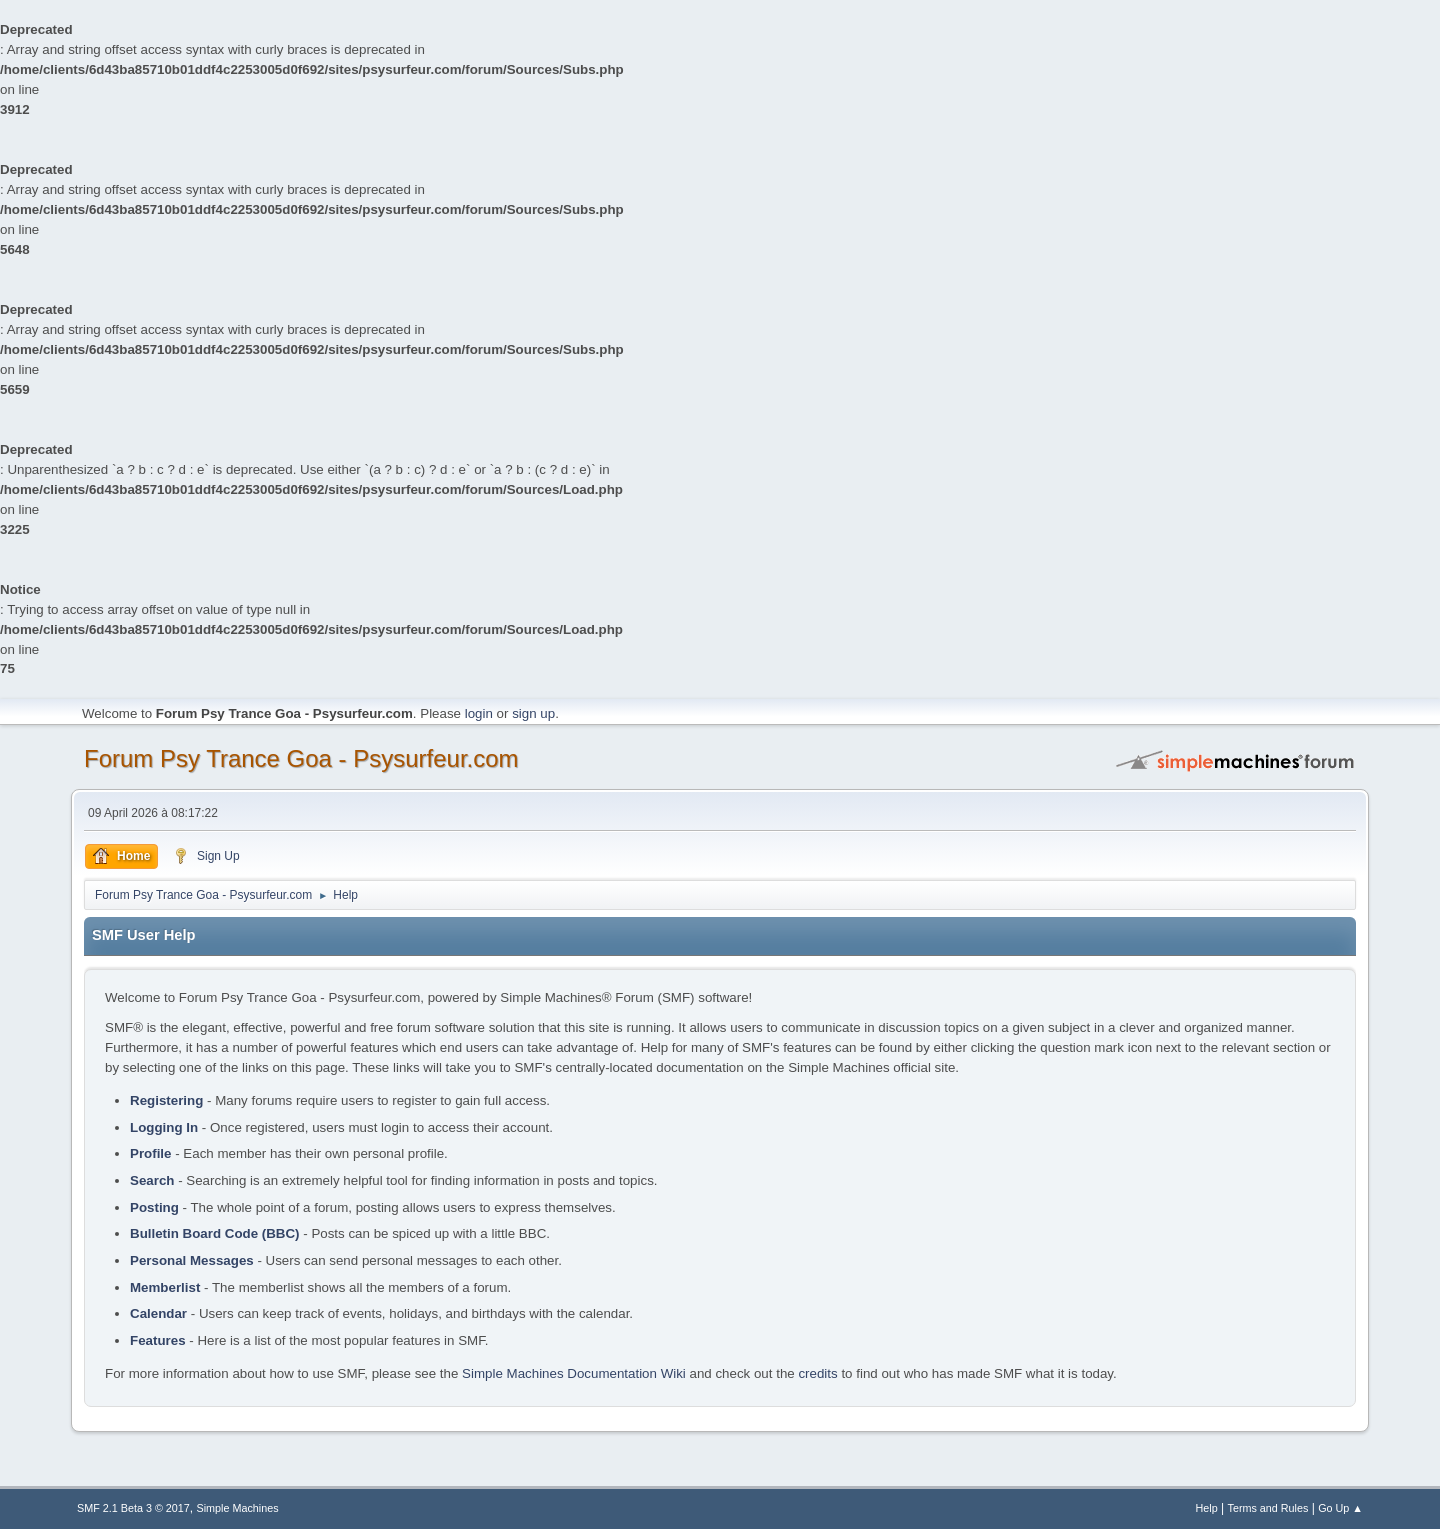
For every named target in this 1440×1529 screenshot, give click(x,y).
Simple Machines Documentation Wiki (574, 1373)
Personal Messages (192, 1260)
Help (1207, 1508)
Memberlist (165, 1287)
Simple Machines (238, 1508)
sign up (533, 713)
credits (817, 1373)
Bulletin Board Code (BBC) (215, 1233)
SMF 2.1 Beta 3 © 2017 (133, 1508)
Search (152, 1180)
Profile (150, 1153)
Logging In (164, 1127)
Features (158, 1340)
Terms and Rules (1268, 1508)
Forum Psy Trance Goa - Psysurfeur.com (301, 758)
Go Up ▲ (1340, 1508)
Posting (154, 1207)
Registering (166, 1100)
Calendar (158, 1313)
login (479, 713)
